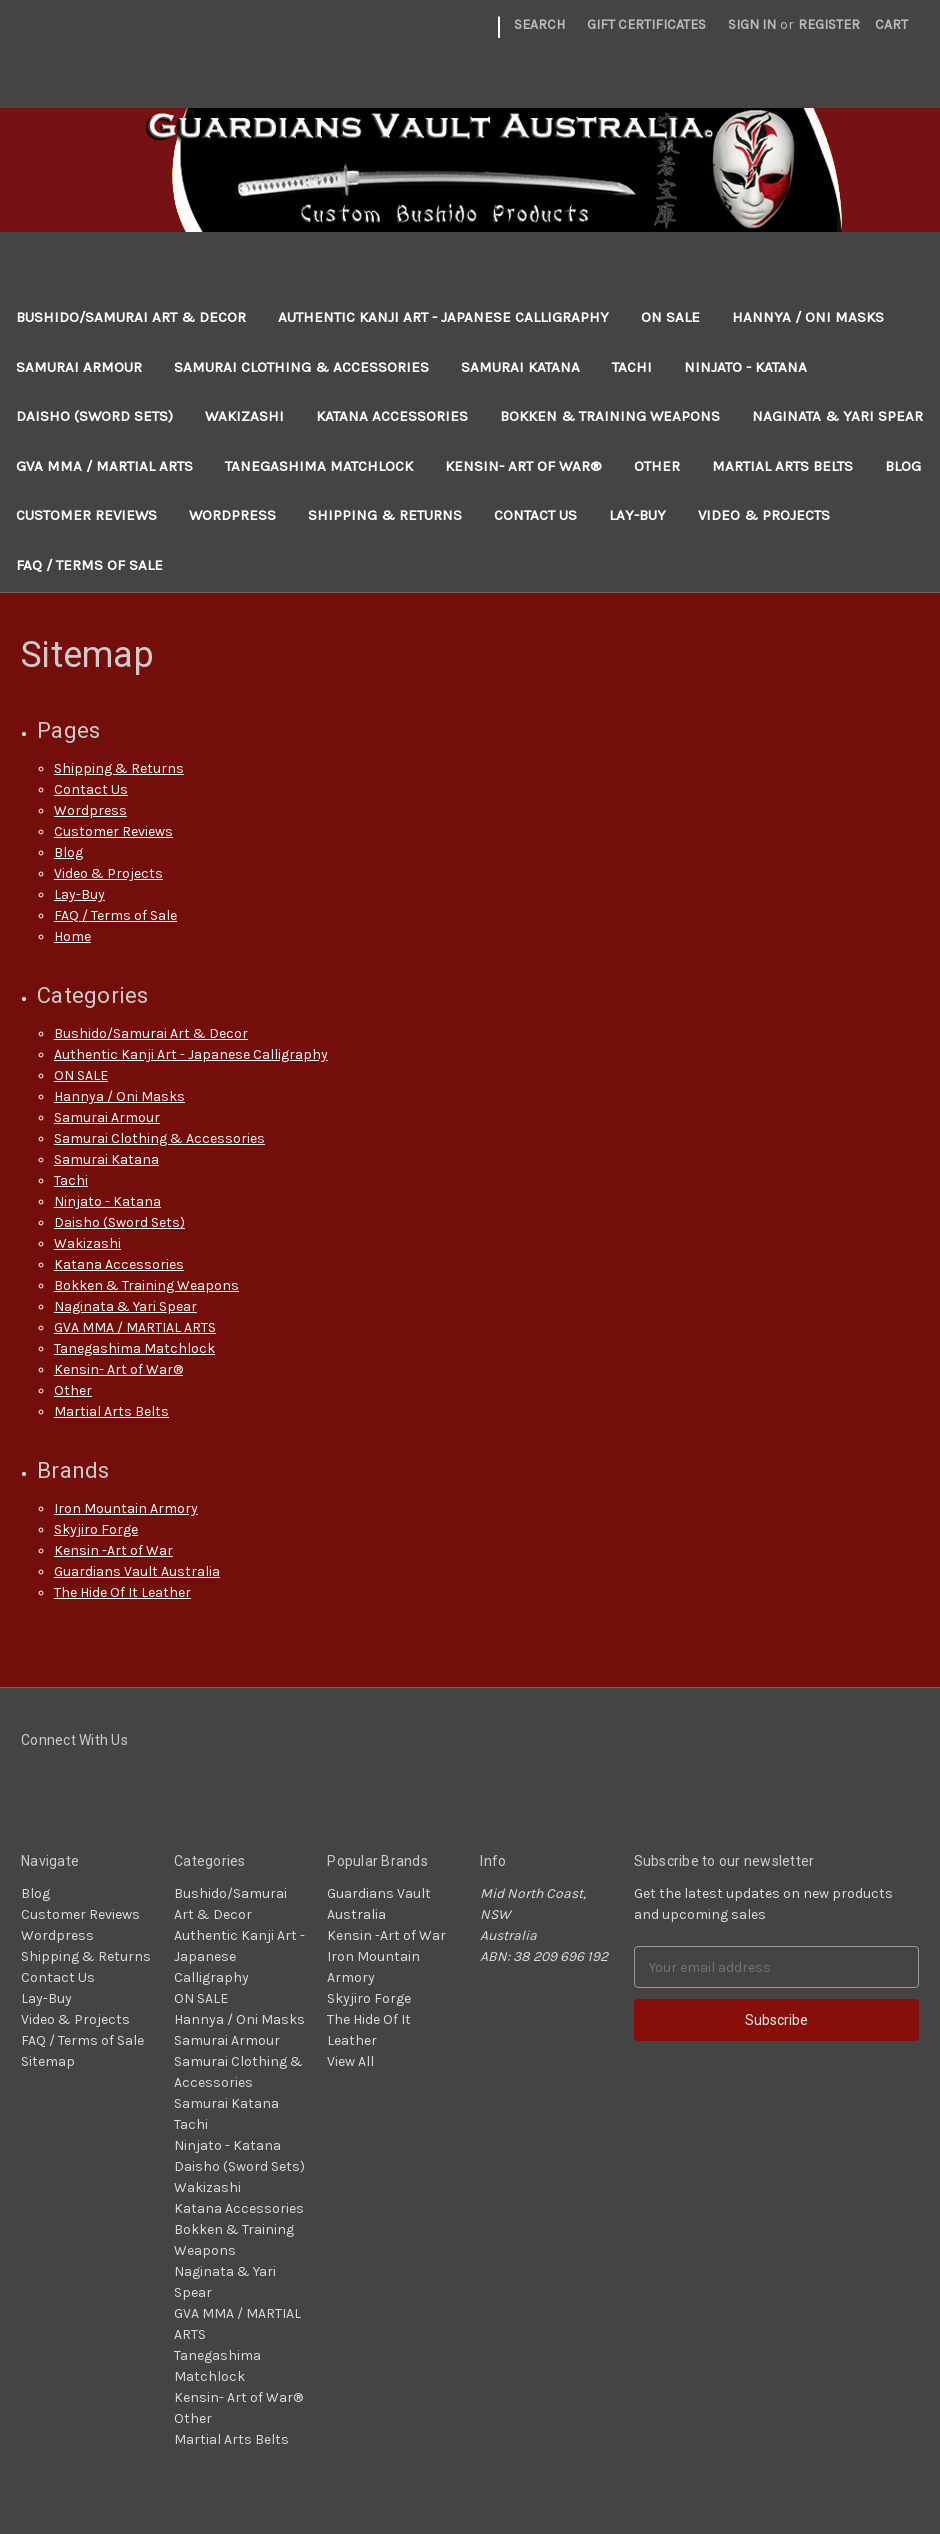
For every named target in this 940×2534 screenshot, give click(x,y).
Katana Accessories (392, 416)
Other (657, 466)
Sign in (752, 24)
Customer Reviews (86, 515)
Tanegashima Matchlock (319, 466)
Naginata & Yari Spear (837, 416)
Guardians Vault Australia (137, 1571)
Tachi (632, 367)
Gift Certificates (646, 24)
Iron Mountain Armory (126, 1508)
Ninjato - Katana (745, 367)
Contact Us (535, 515)
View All (350, 2061)
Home (72, 936)
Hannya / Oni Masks (808, 317)
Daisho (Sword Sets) (94, 416)
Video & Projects (764, 515)
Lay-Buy (637, 515)
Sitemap (48, 2061)
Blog (903, 466)
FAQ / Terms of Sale (89, 565)
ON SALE (670, 317)
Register (829, 24)
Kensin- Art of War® (523, 466)
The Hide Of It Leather (122, 1592)
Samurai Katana (520, 367)
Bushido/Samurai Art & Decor (131, 317)
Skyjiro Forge (96, 1529)
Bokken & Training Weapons (610, 416)
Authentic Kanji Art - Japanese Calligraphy (443, 317)
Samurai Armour (79, 367)
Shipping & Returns (385, 515)
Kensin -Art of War (113, 1550)
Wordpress (232, 515)
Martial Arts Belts (782, 466)
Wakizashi (244, 416)
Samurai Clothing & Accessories (301, 367)
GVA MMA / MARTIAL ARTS (104, 466)
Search (539, 24)
